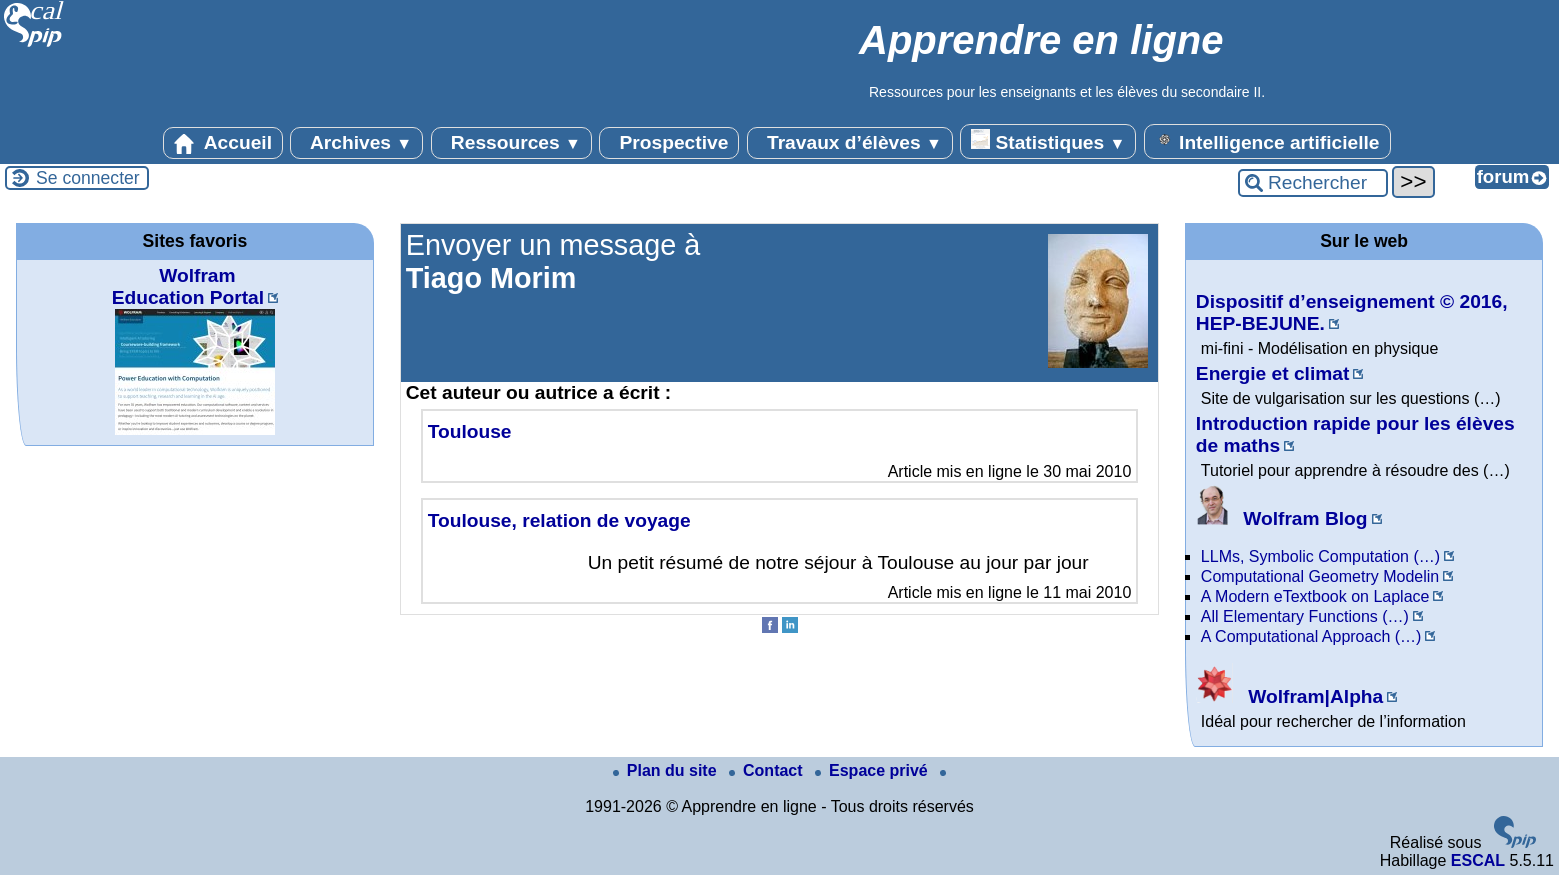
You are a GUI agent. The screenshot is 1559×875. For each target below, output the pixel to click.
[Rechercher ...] (1313, 183)
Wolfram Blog (1282, 518)
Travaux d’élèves (850, 143)
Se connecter (88, 178)
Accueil (223, 143)
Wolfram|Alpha (1289, 696)
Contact (768, 770)
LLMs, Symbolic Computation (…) (1320, 556)
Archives (356, 143)
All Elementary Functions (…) (1305, 616)
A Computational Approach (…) (1311, 636)
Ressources (511, 143)
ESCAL (1478, 860)
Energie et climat (1273, 373)
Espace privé (873, 770)
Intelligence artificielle (1267, 141)
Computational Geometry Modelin (1320, 576)
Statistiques (1048, 141)
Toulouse (470, 431)
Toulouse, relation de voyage (559, 520)
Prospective (669, 143)
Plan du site (667, 770)
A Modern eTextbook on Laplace (1315, 596)
